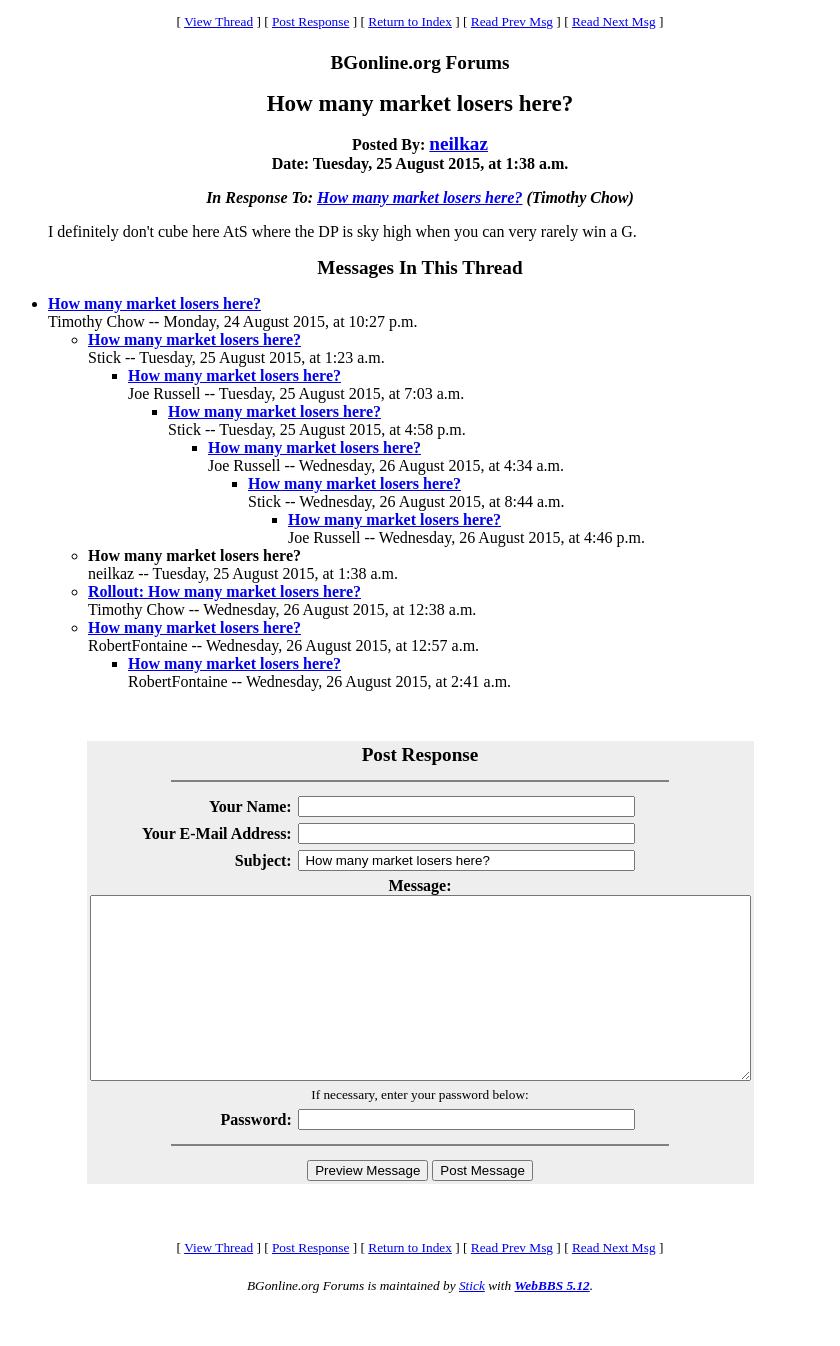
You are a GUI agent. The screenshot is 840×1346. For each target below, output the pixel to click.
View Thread (218, 21)
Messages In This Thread (419, 267)
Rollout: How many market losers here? (224, 591)
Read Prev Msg (512, 21)
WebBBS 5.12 (551, 1321)
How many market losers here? (419, 197)
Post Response (310, 21)
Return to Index (410, 21)
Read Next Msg (614, 21)
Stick (472, 1321)
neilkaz (458, 143)
